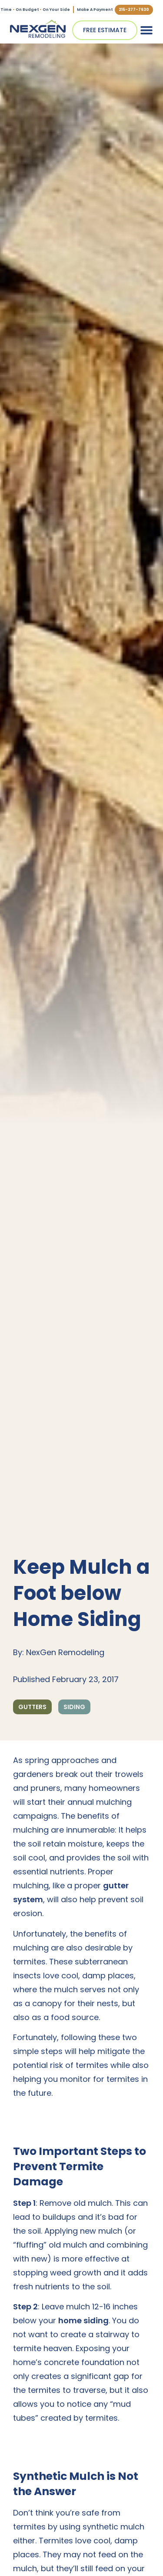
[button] (146, 30)
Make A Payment (95, 9)
